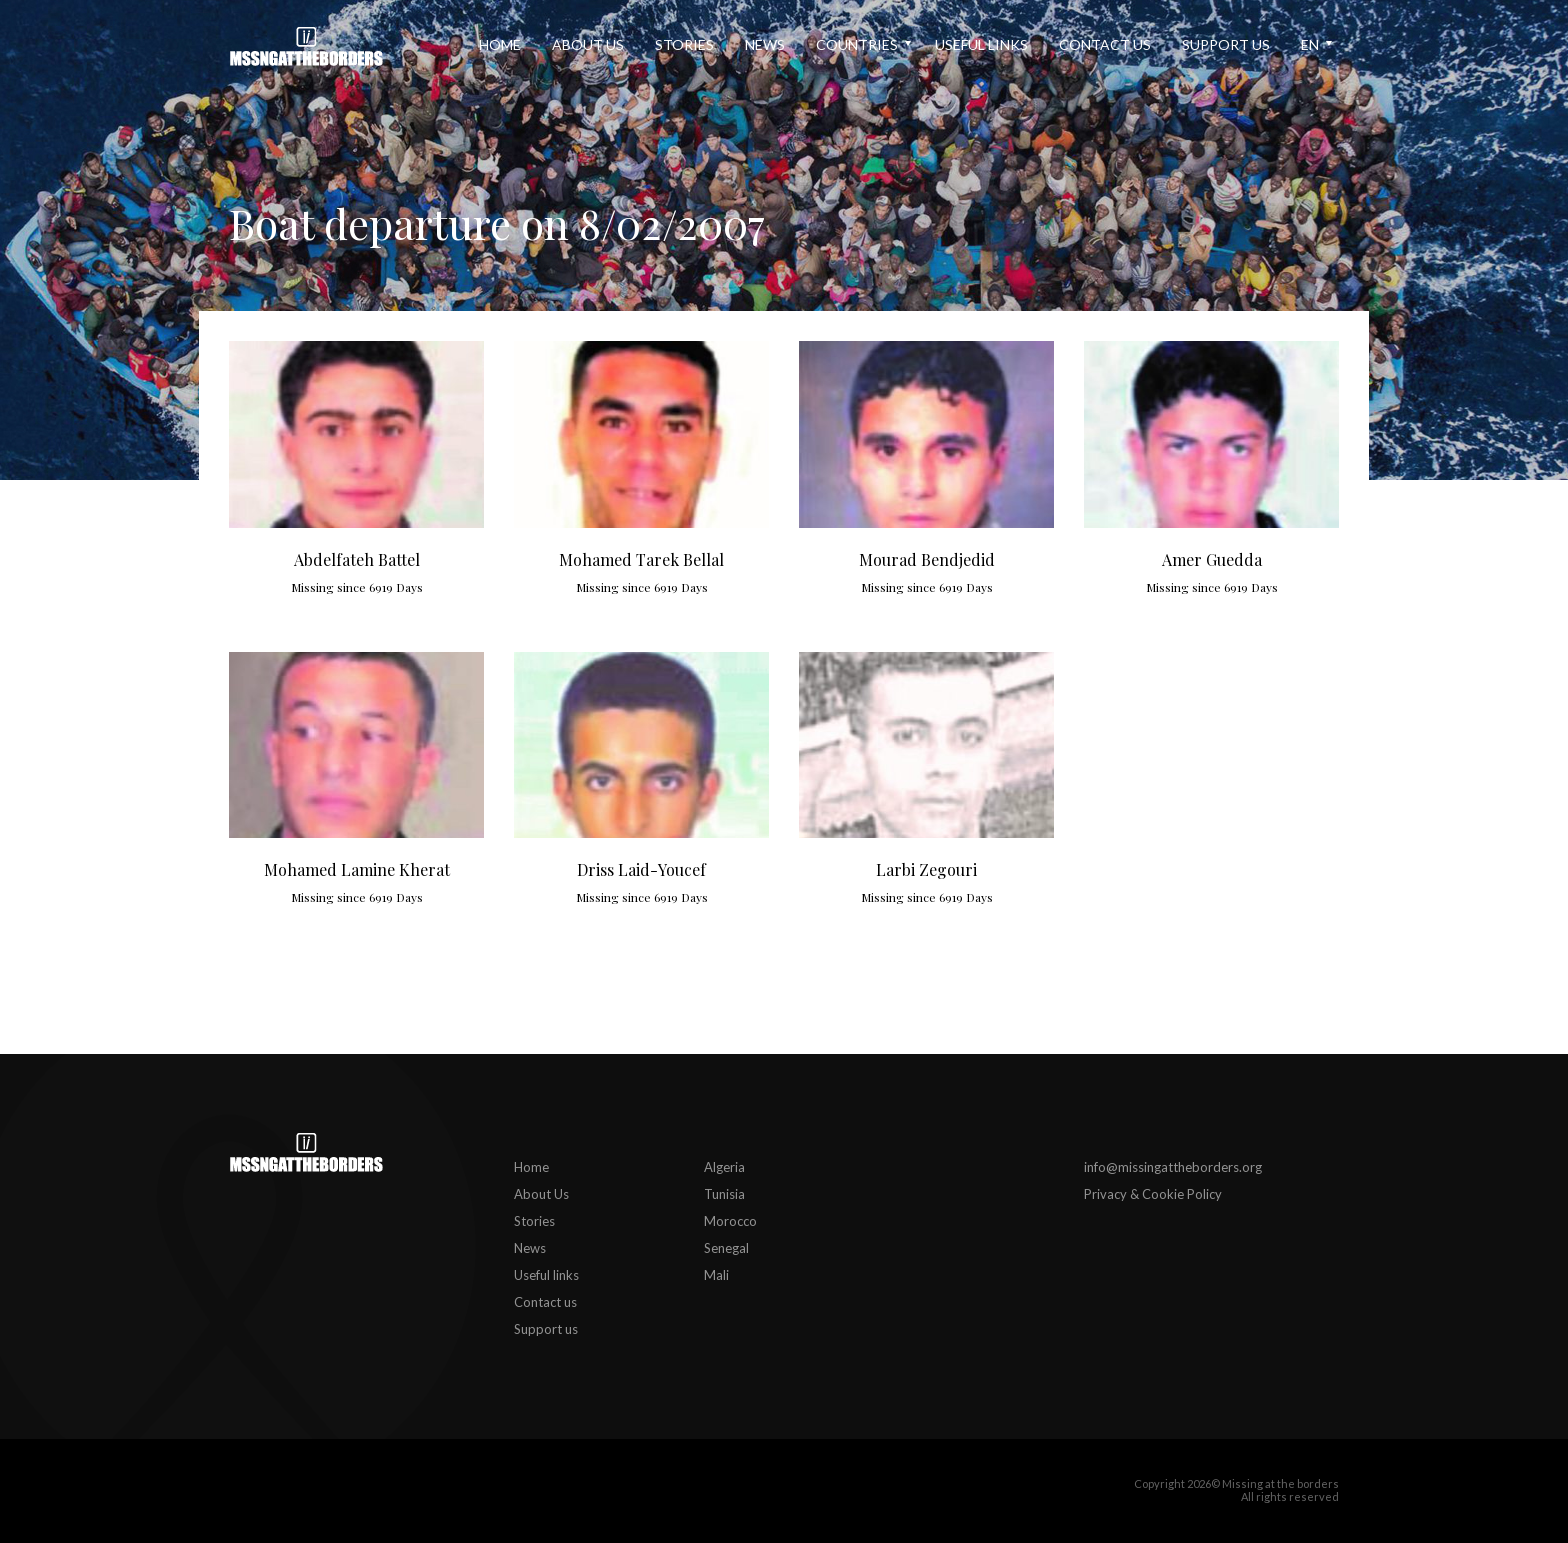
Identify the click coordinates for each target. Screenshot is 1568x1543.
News (765, 44)
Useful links (981, 44)
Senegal (726, 1248)
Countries (857, 44)
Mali (716, 1275)
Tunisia (724, 1194)
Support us (1226, 44)
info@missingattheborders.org (1173, 1167)
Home (500, 44)
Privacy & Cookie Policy (1153, 1194)
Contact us (1105, 44)
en (1310, 44)
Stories (684, 44)
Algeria (724, 1167)
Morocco (730, 1221)
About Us (588, 44)
